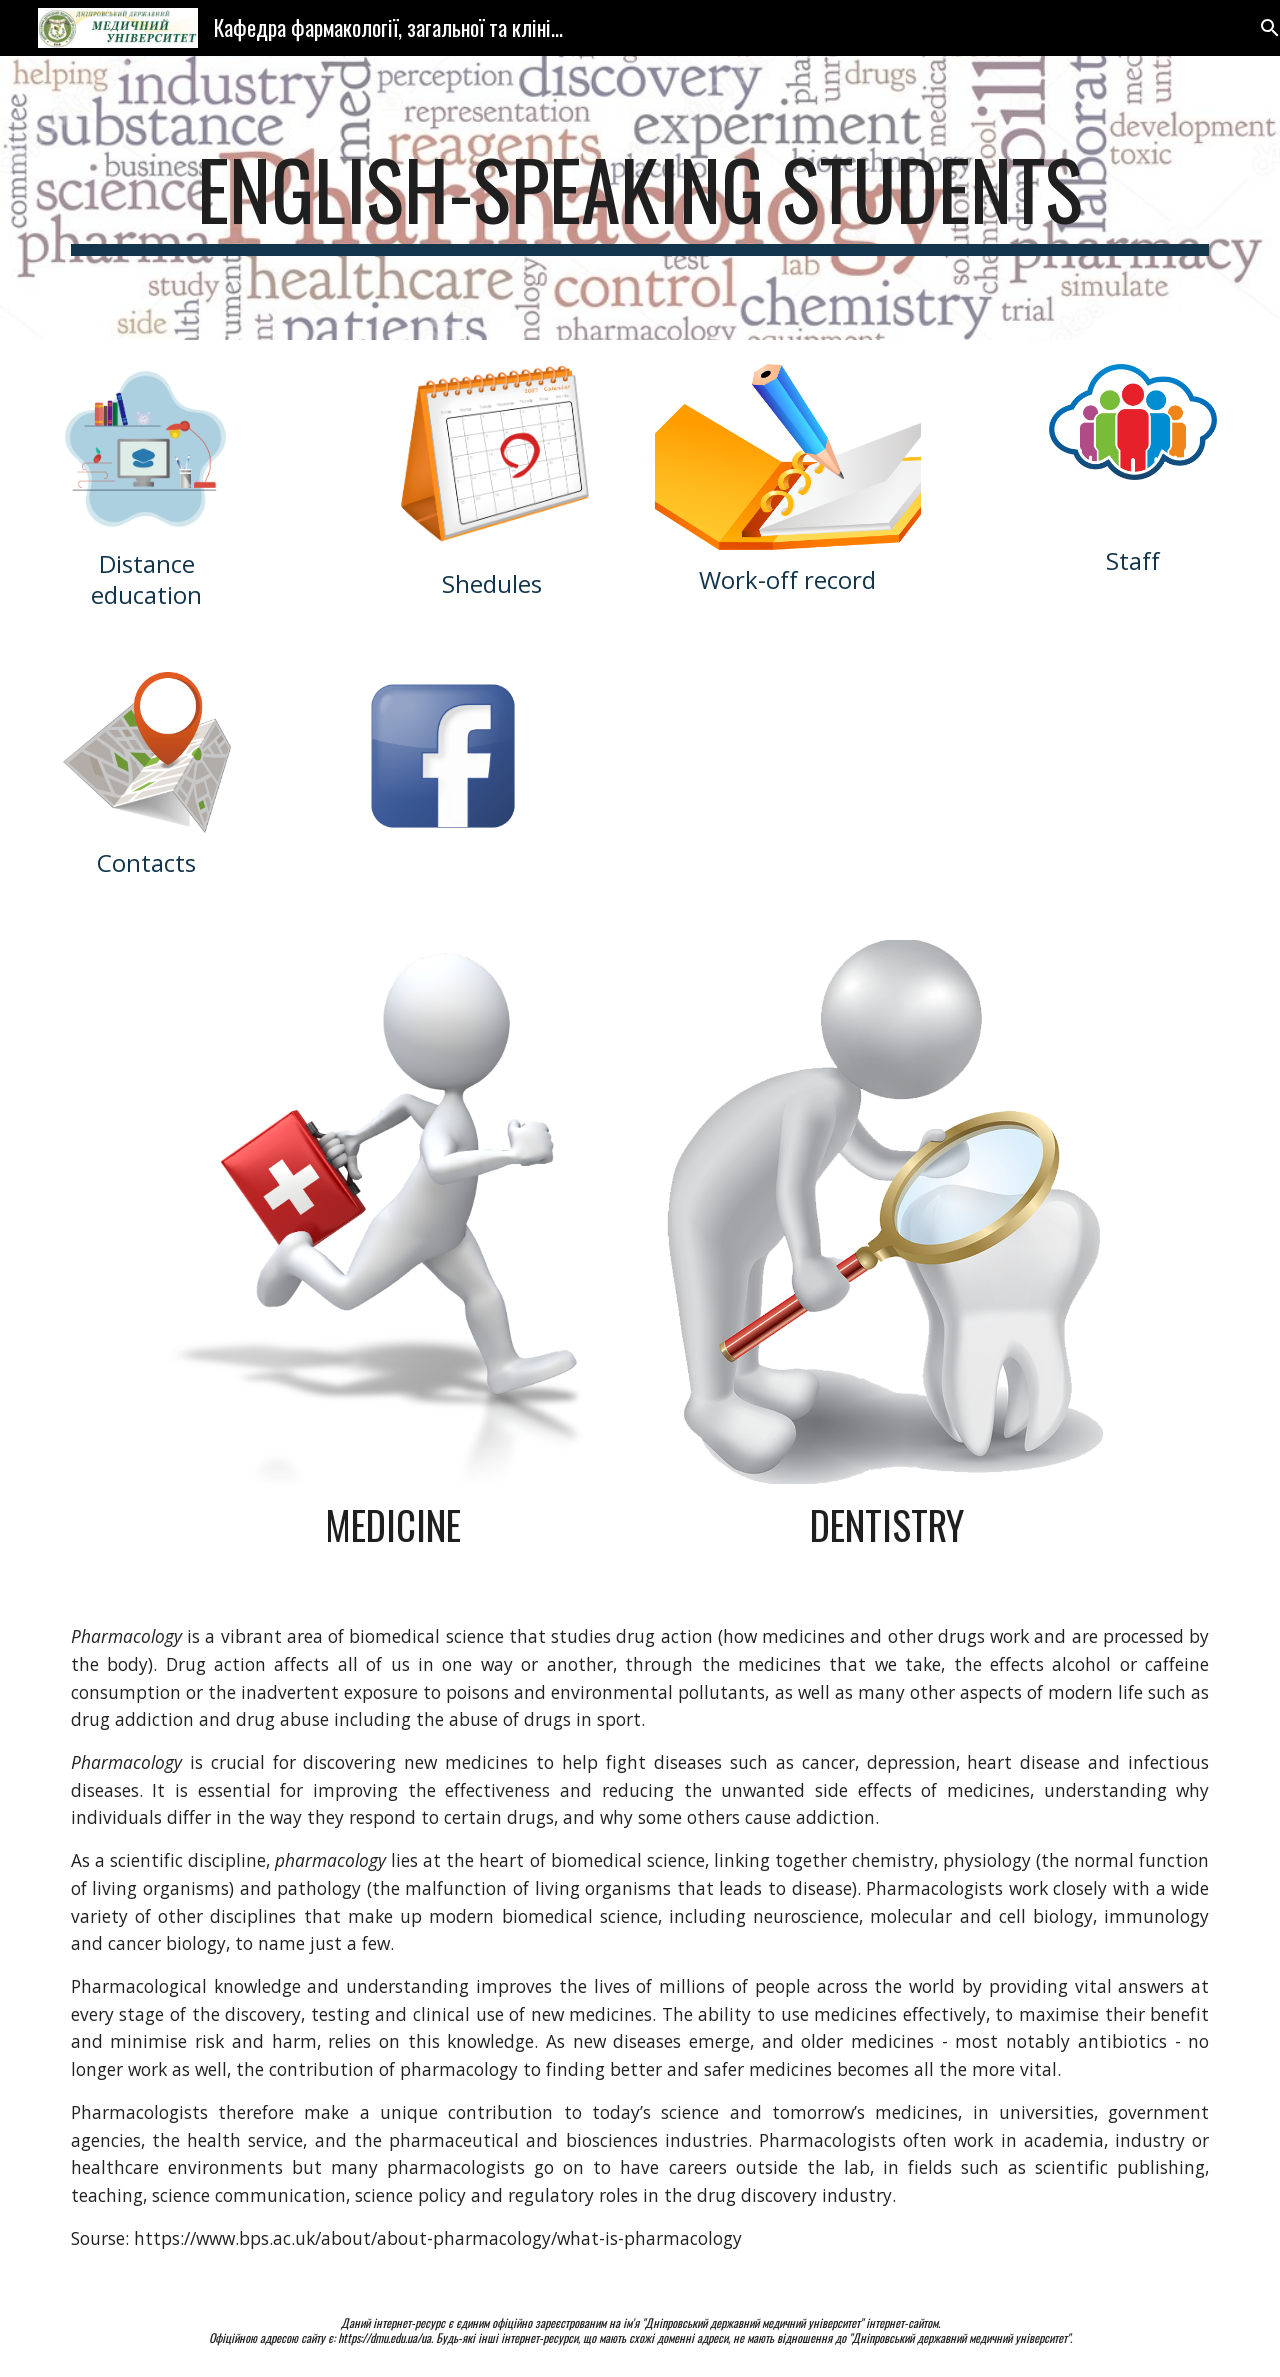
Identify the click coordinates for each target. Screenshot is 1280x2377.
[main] (640, 198)
